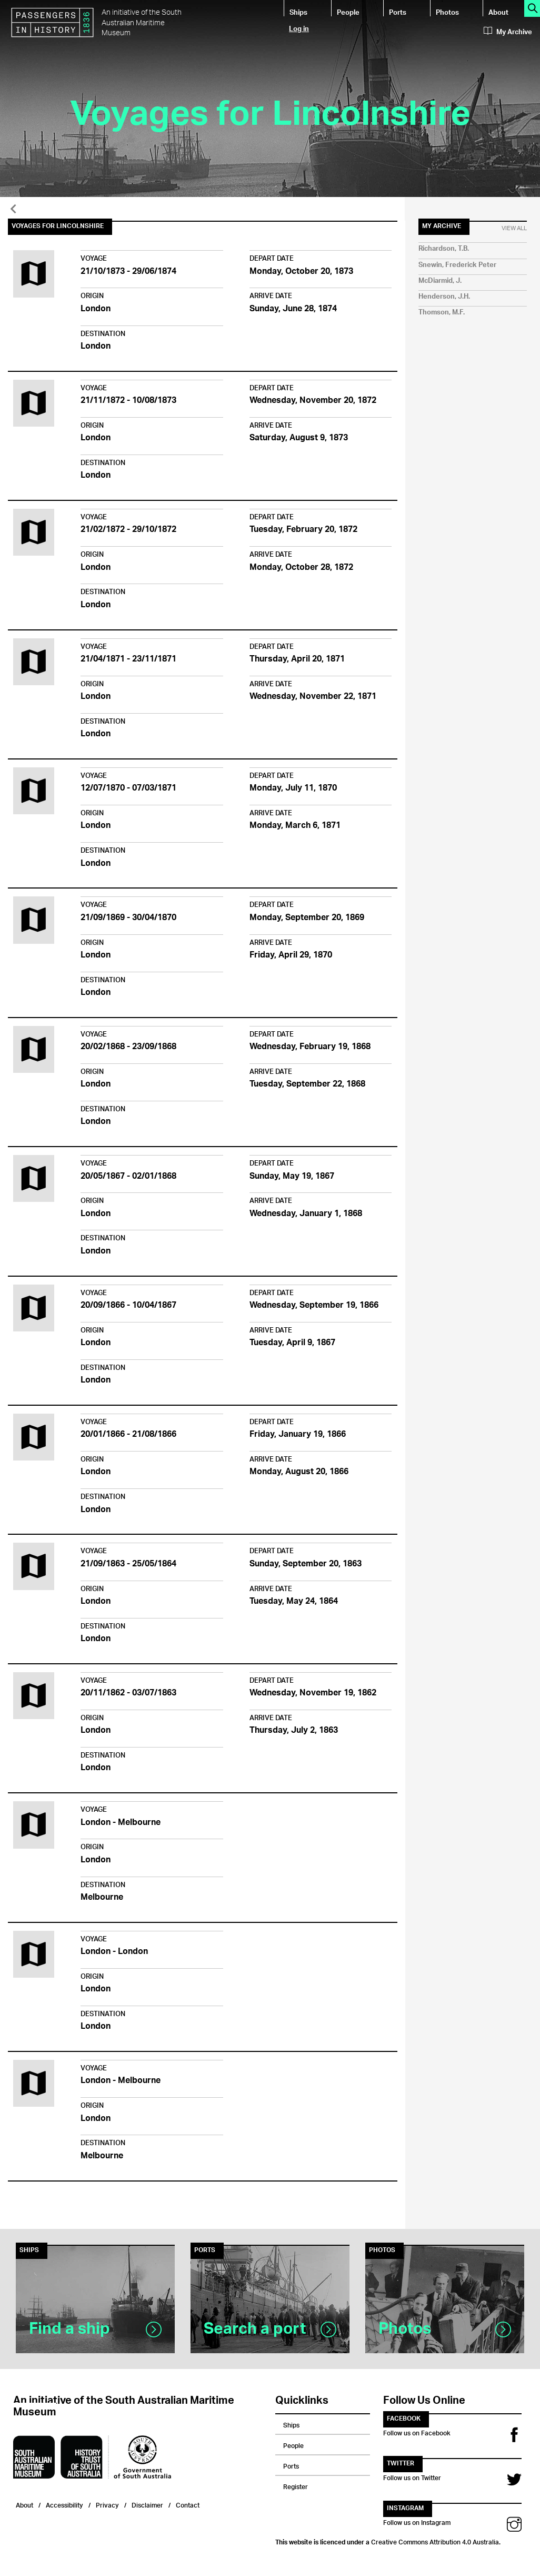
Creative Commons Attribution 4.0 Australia (435, 2541)
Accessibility (64, 2504)
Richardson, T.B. (443, 248)
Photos (447, 11)
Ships (298, 11)
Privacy (107, 2504)
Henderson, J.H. (444, 296)
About (498, 11)
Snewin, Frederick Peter (457, 265)
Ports (397, 11)
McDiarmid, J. (440, 281)
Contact (187, 2504)
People (348, 11)
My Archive (508, 32)
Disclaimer (147, 2504)
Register (295, 2485)
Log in (299, 28)
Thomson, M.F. (441, 312)
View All (514, 228)
